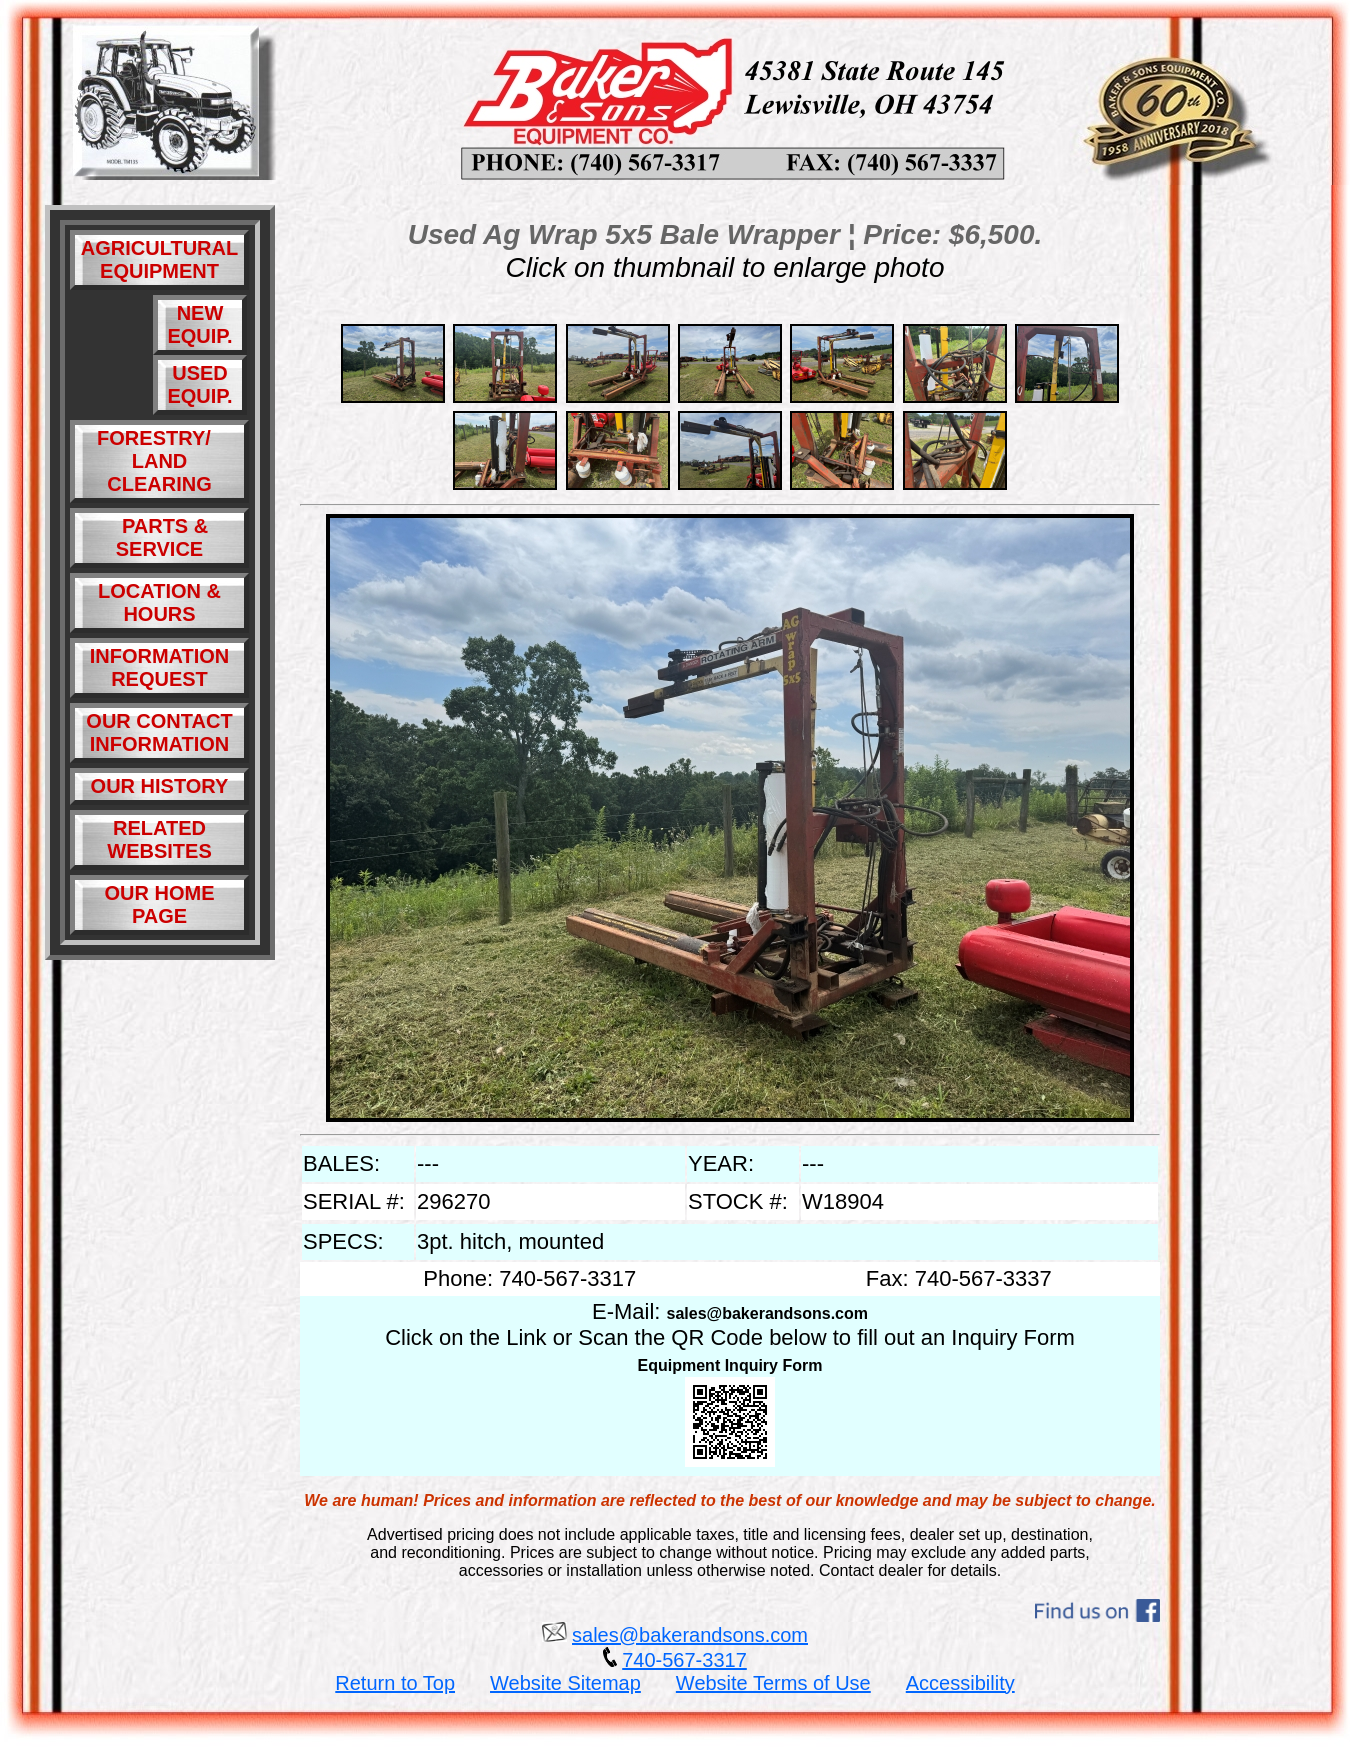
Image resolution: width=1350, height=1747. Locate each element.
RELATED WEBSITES (159, 839)
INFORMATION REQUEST (160, 667)
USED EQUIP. (199, 384)
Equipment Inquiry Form (730, 1365)
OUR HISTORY (160, 786)
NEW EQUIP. (199, 324)
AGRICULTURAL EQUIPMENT (159, 259)
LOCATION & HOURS (159, 602)
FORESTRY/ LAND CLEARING (159, 461)
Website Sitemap (565, 1683)
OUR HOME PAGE (160, 904)
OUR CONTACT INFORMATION (159, 732)
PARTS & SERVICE (159, 537)
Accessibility (960, 1683)
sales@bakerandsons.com (767, 1313)
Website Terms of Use (773, 1683)
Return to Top (395, 1683)
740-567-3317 (684, 1660)
